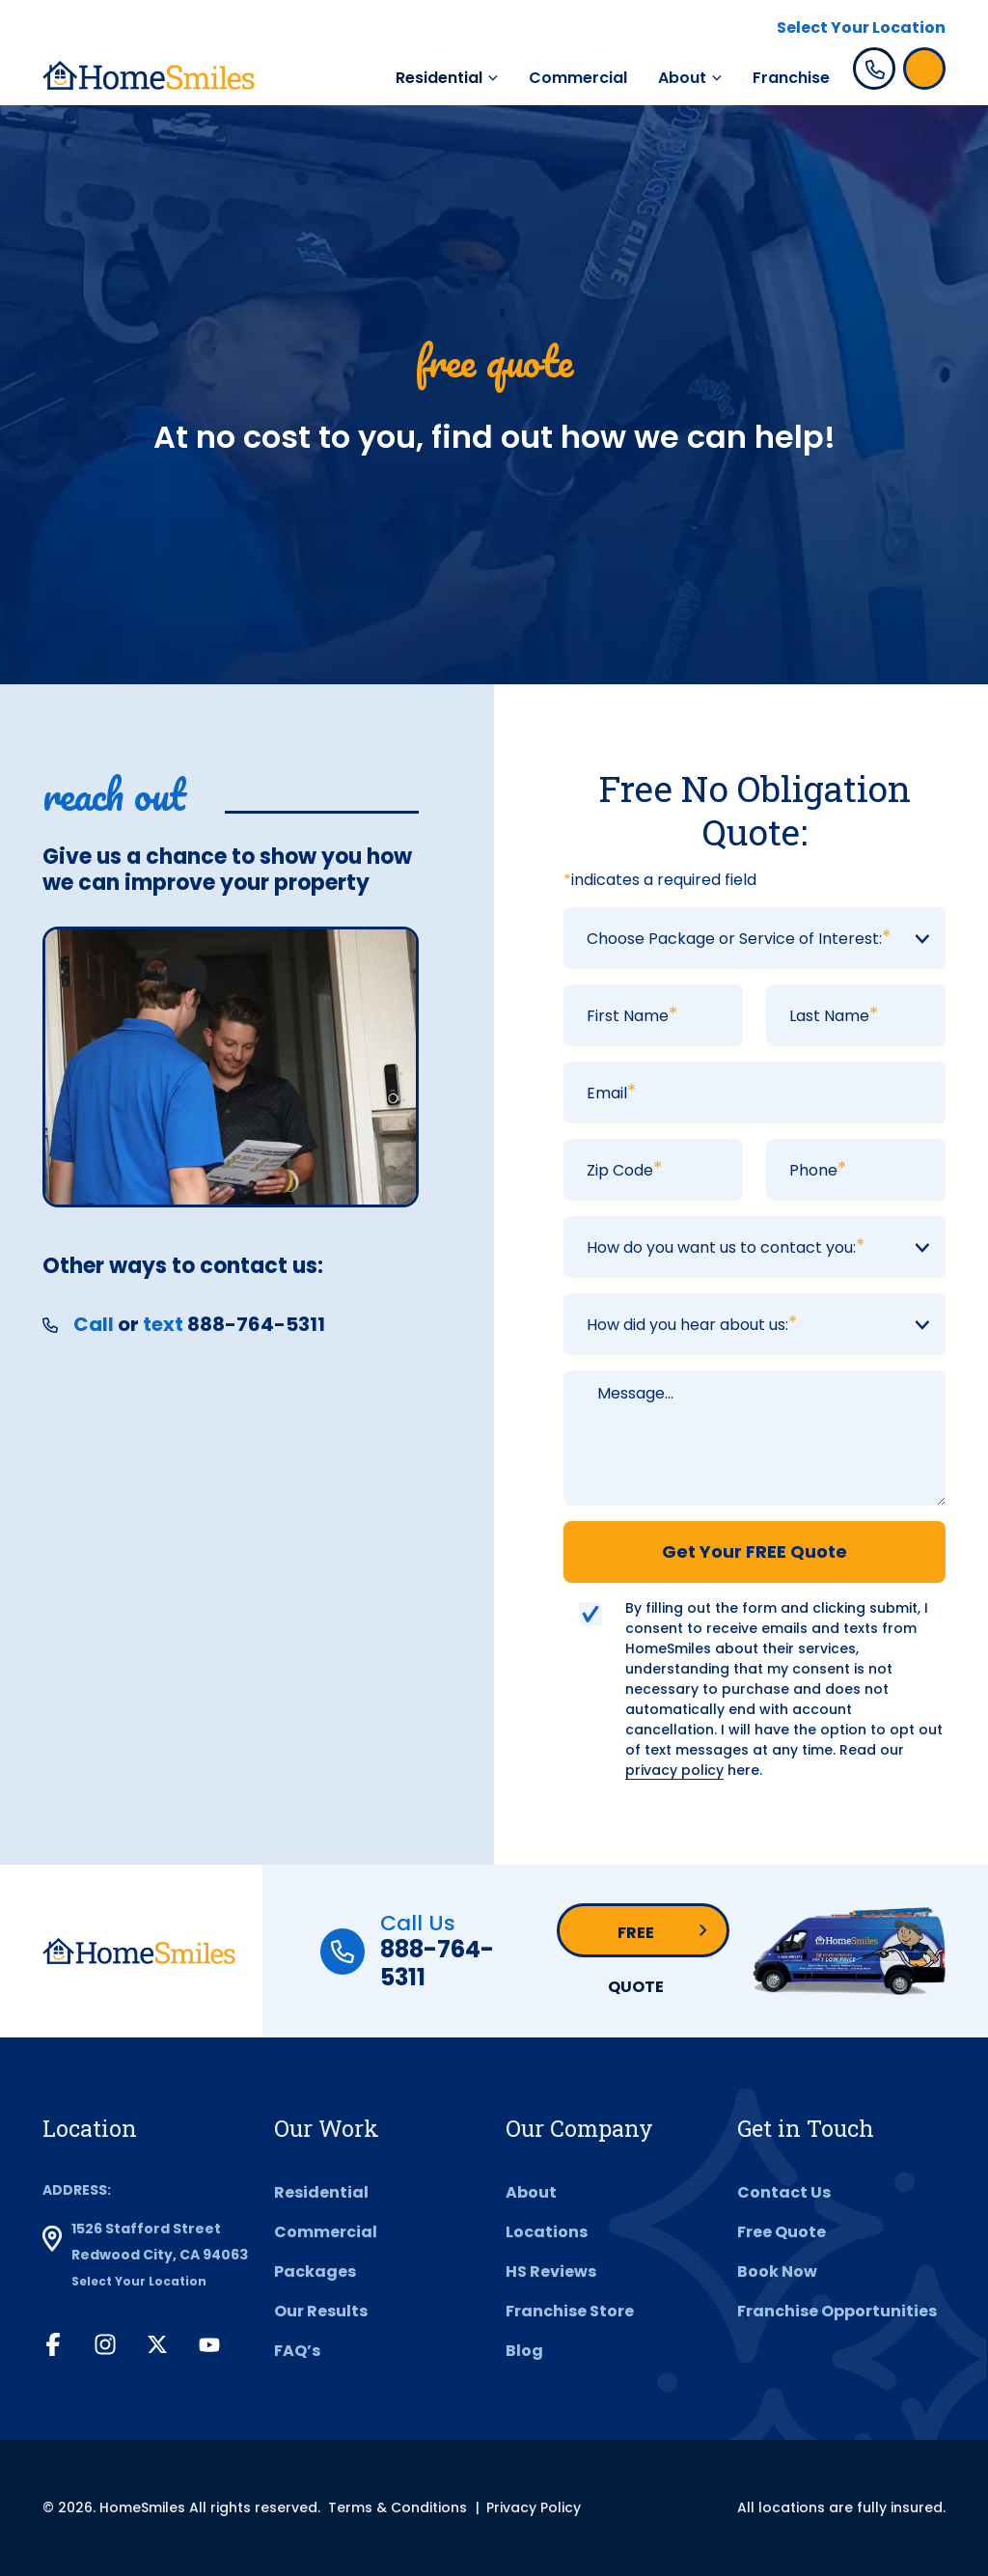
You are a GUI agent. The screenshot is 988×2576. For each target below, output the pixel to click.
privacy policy (674, 1770)
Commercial (578, 78)
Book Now (777, 2271)
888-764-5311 (437, 1963)
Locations (547, 2232)
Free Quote (636, 1939)
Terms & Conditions (397, 2507)
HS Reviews (551, 2271)
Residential (439, 78)
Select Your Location (861, 27)
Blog (524, 2351)
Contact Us (784, 2192)
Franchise (791, 78)
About (682, 78)
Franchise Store (570, 2311)
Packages (315, 2271)
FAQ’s (297, 2351)
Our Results (321, 2311)
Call (93, 1324)
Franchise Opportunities (837, 2311)
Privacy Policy (533, 2507)
